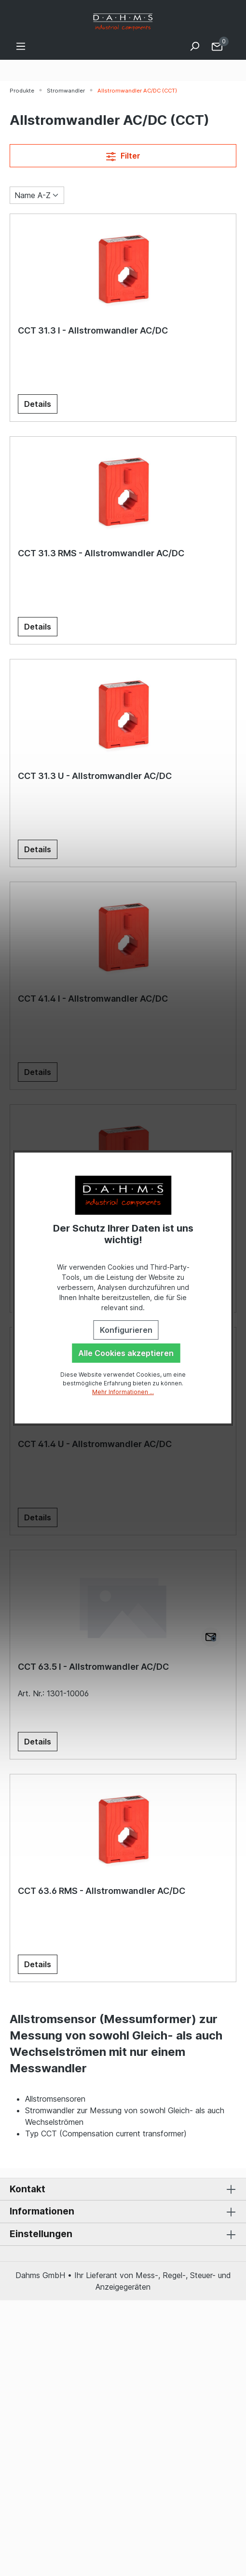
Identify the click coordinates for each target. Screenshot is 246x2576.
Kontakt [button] (123, 2189)
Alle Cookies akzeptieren (126, 1353)
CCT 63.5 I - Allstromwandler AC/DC (93, 1667)
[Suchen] (194, 46)
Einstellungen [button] (123, 2234)
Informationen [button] (123, 2211)
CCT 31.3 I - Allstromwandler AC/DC (93, 330)
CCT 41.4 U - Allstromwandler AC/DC (95, 1444)
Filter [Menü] (123, 155)
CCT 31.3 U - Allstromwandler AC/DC (95, 776)
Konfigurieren (126, 1330)
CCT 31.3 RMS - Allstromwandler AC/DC (101, 553)
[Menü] (21, 46)
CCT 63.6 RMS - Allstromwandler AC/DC (101, 1891)
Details (37, 404)
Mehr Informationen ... (123, 1391)
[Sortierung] (37, 195)
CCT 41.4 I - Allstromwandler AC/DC (93, 998)
